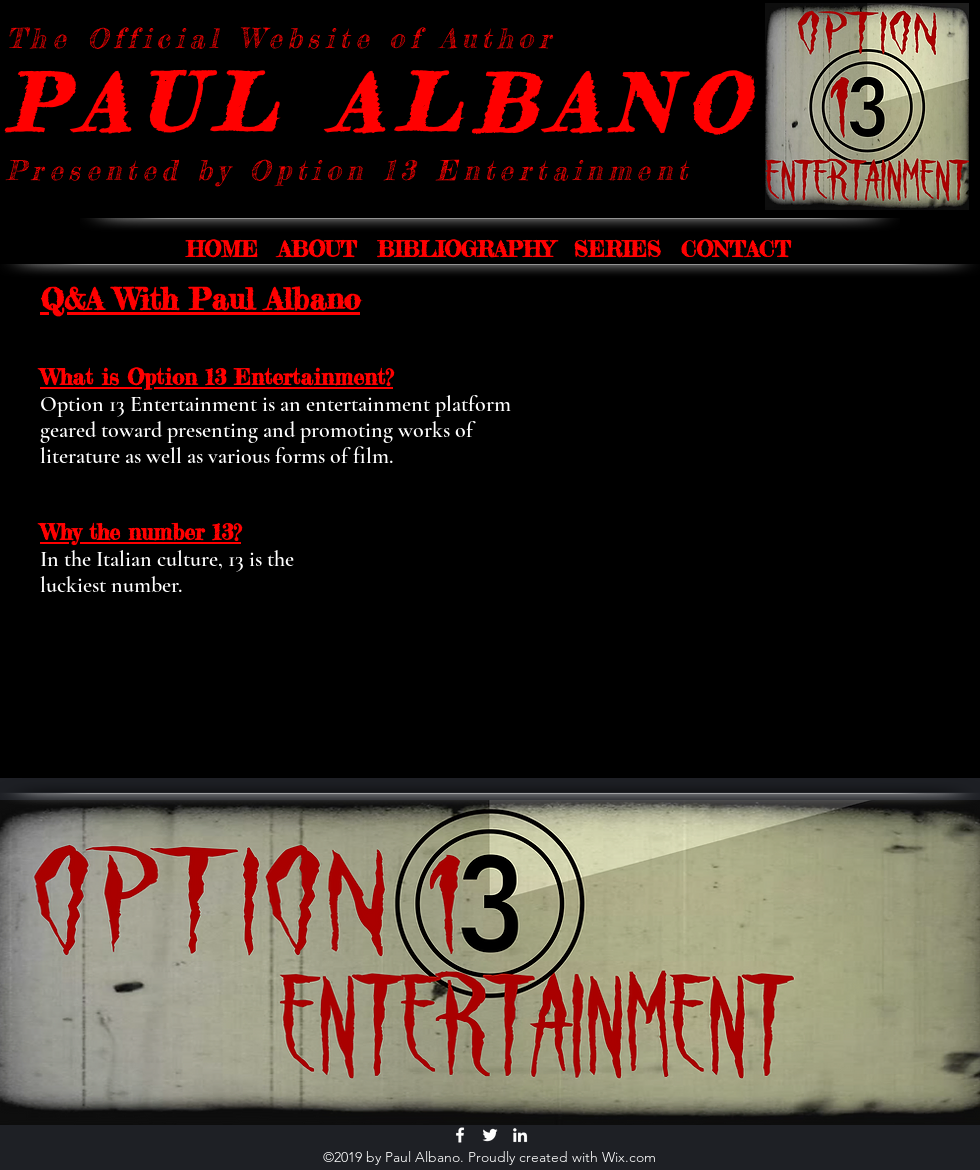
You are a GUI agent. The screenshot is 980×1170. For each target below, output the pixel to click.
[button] (317, 249)
